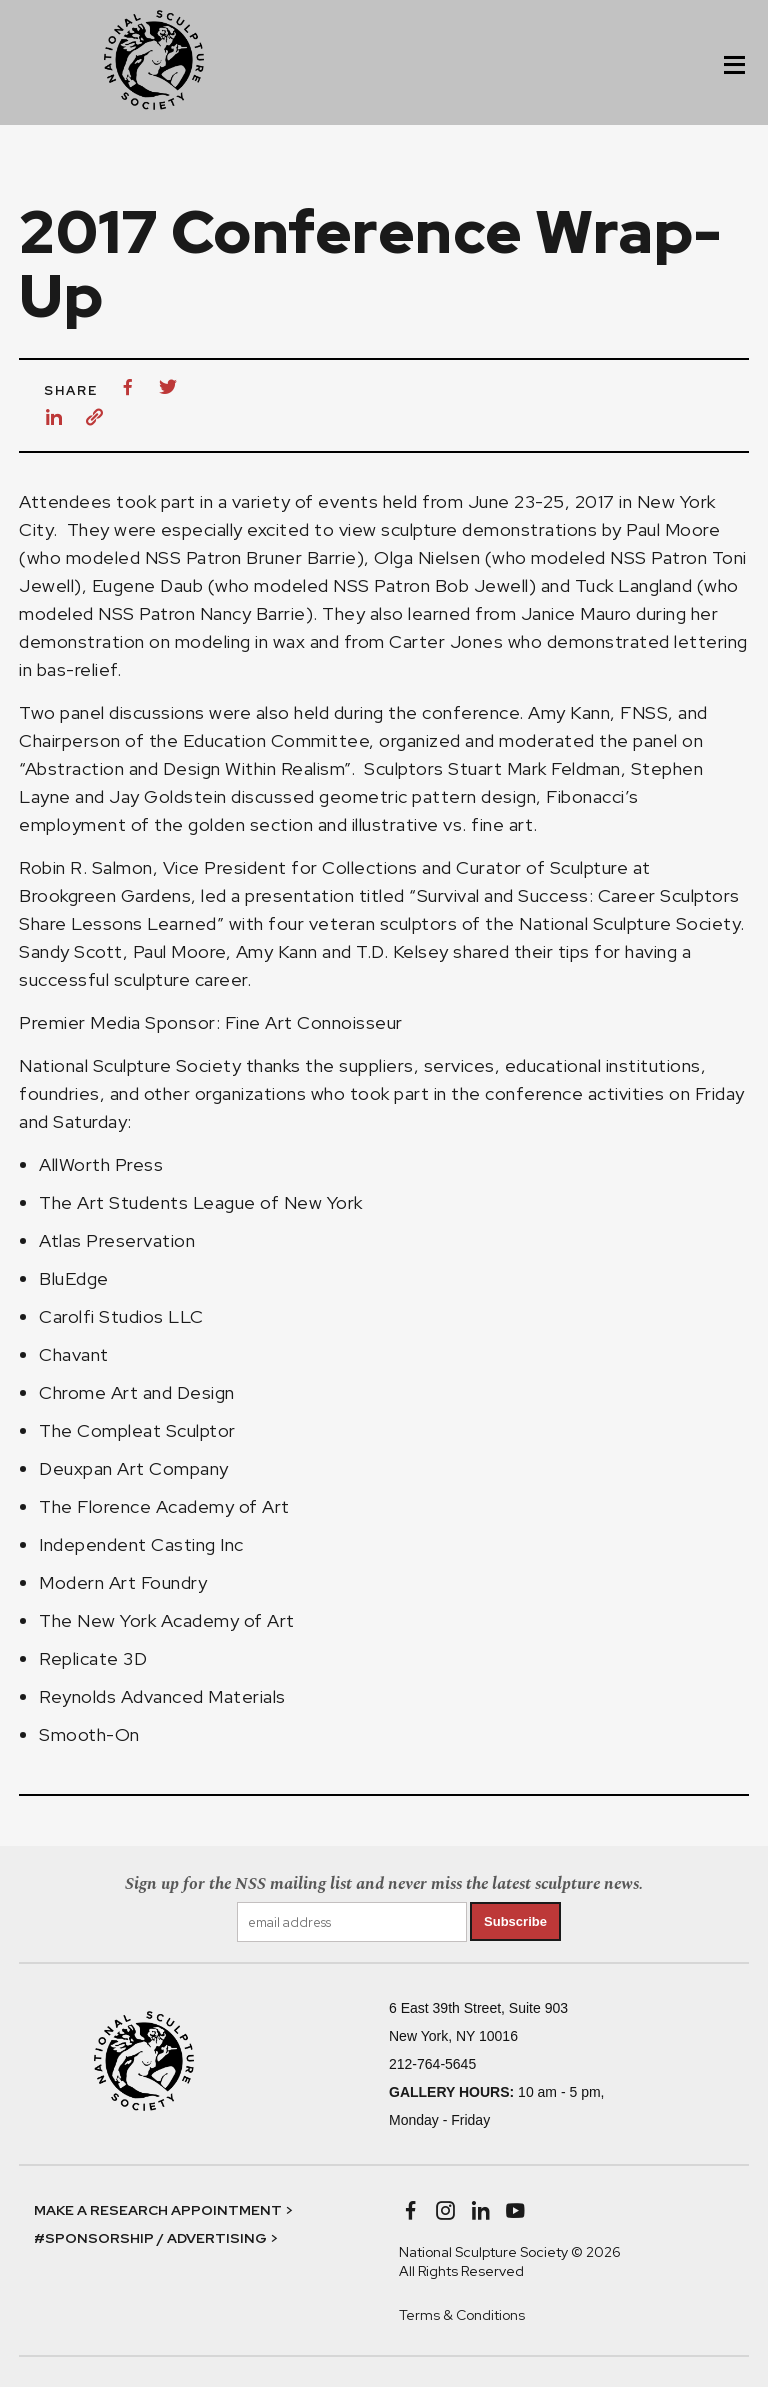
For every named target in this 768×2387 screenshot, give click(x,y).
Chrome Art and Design (137, 1392)
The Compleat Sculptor (137, 1430)
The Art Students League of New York (201, 1202)
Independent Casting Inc (141, 1544)
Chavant (74, 1354)
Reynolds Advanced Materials (162, 1696)
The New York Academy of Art (167, 1620)
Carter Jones (446, 641)
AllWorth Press (101, 1164)
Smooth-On (89, 1734)
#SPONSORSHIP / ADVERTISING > (156, 2238)
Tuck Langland (634, 585)
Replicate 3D (93, 1658)
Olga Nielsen (427, 557)
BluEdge (74, 1278)
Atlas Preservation (117, 1240)
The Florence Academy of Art (164, 1506)
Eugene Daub (148, 585)
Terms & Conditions (462, 2315)
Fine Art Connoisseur (316, 1022)
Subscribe (515, 1921)
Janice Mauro (576, 613)
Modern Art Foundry (123, 1582)
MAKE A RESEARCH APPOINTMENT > (163, 2210)
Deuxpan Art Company (134, 1468)
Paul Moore (673, 529)
